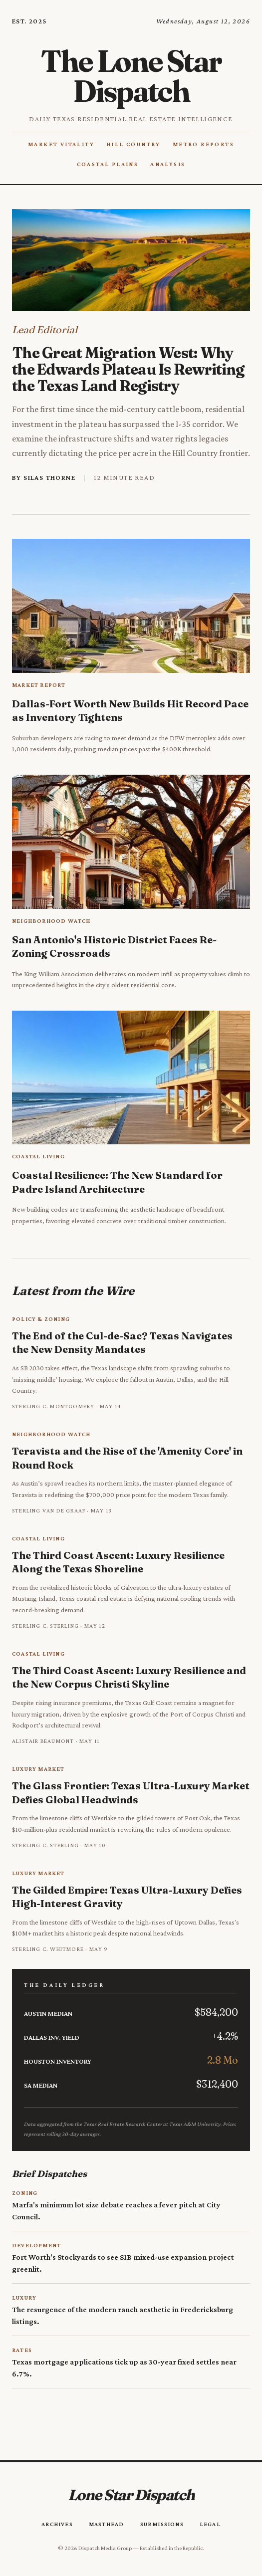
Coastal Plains (108, 164)
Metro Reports (203, 144)
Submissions (162, 2524)
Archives (57, 2524)
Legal (210, 2524)
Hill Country (133, 144)
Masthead (106, 2524)
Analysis (167, 164)
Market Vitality (61, 144)
